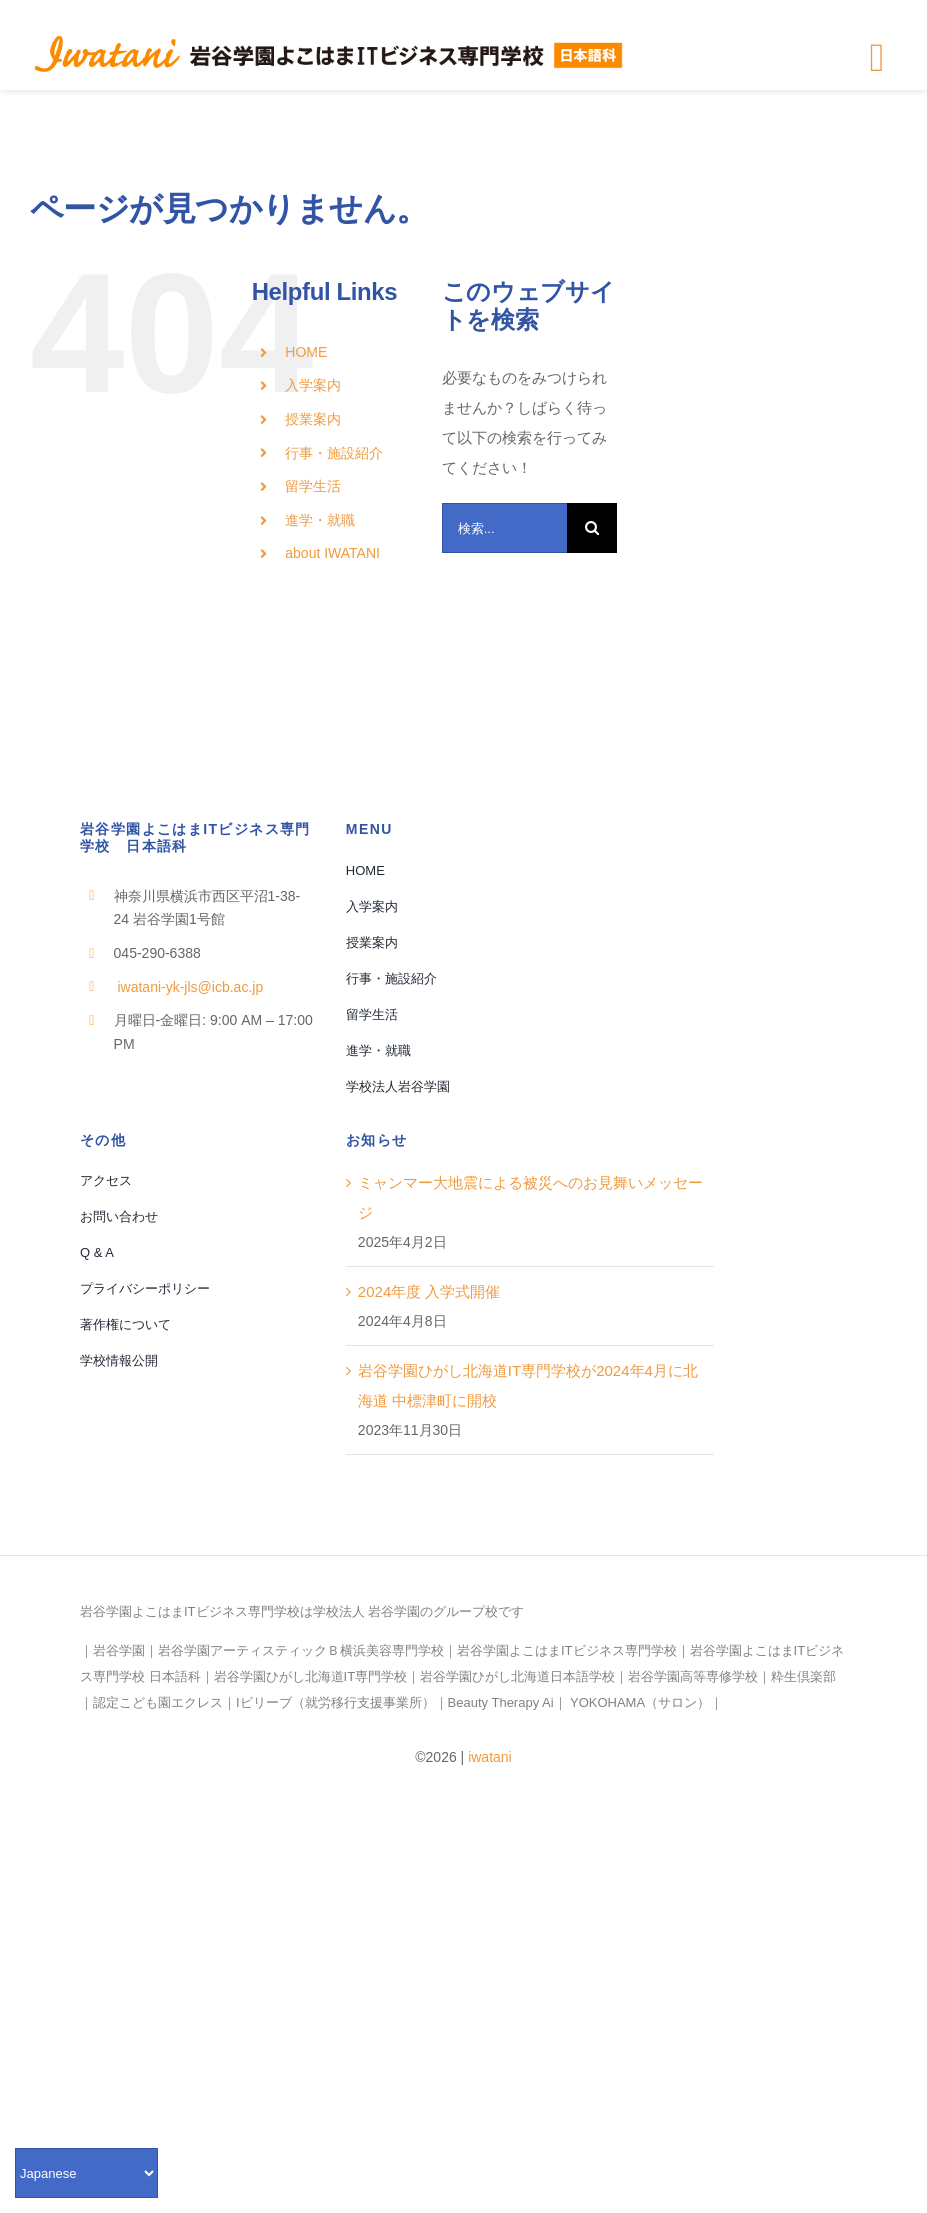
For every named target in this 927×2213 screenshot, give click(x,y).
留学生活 (313, 486)
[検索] (592, 528)
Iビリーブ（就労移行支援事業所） (335, 1702)
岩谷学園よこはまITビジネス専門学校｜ (573, 1650)
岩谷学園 (119, 1650)
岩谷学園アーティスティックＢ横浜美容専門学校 (301, 1650)
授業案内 (313, 419)
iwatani (490, 1757)
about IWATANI (332, 553)
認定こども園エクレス (158, 1702)
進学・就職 (320, 520)
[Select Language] (86, 2173)
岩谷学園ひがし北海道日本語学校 (517, 1676)
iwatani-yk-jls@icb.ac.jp (189, 987)
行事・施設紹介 (334, 453)
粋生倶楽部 (803, 1676)
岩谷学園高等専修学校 (693, 1676)
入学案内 (313, 385)
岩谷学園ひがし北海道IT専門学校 (311, 1676)
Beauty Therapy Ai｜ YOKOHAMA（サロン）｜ (586, 1702)
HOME (306, 352)
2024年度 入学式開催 (429, 1291)
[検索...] (505, 528)
